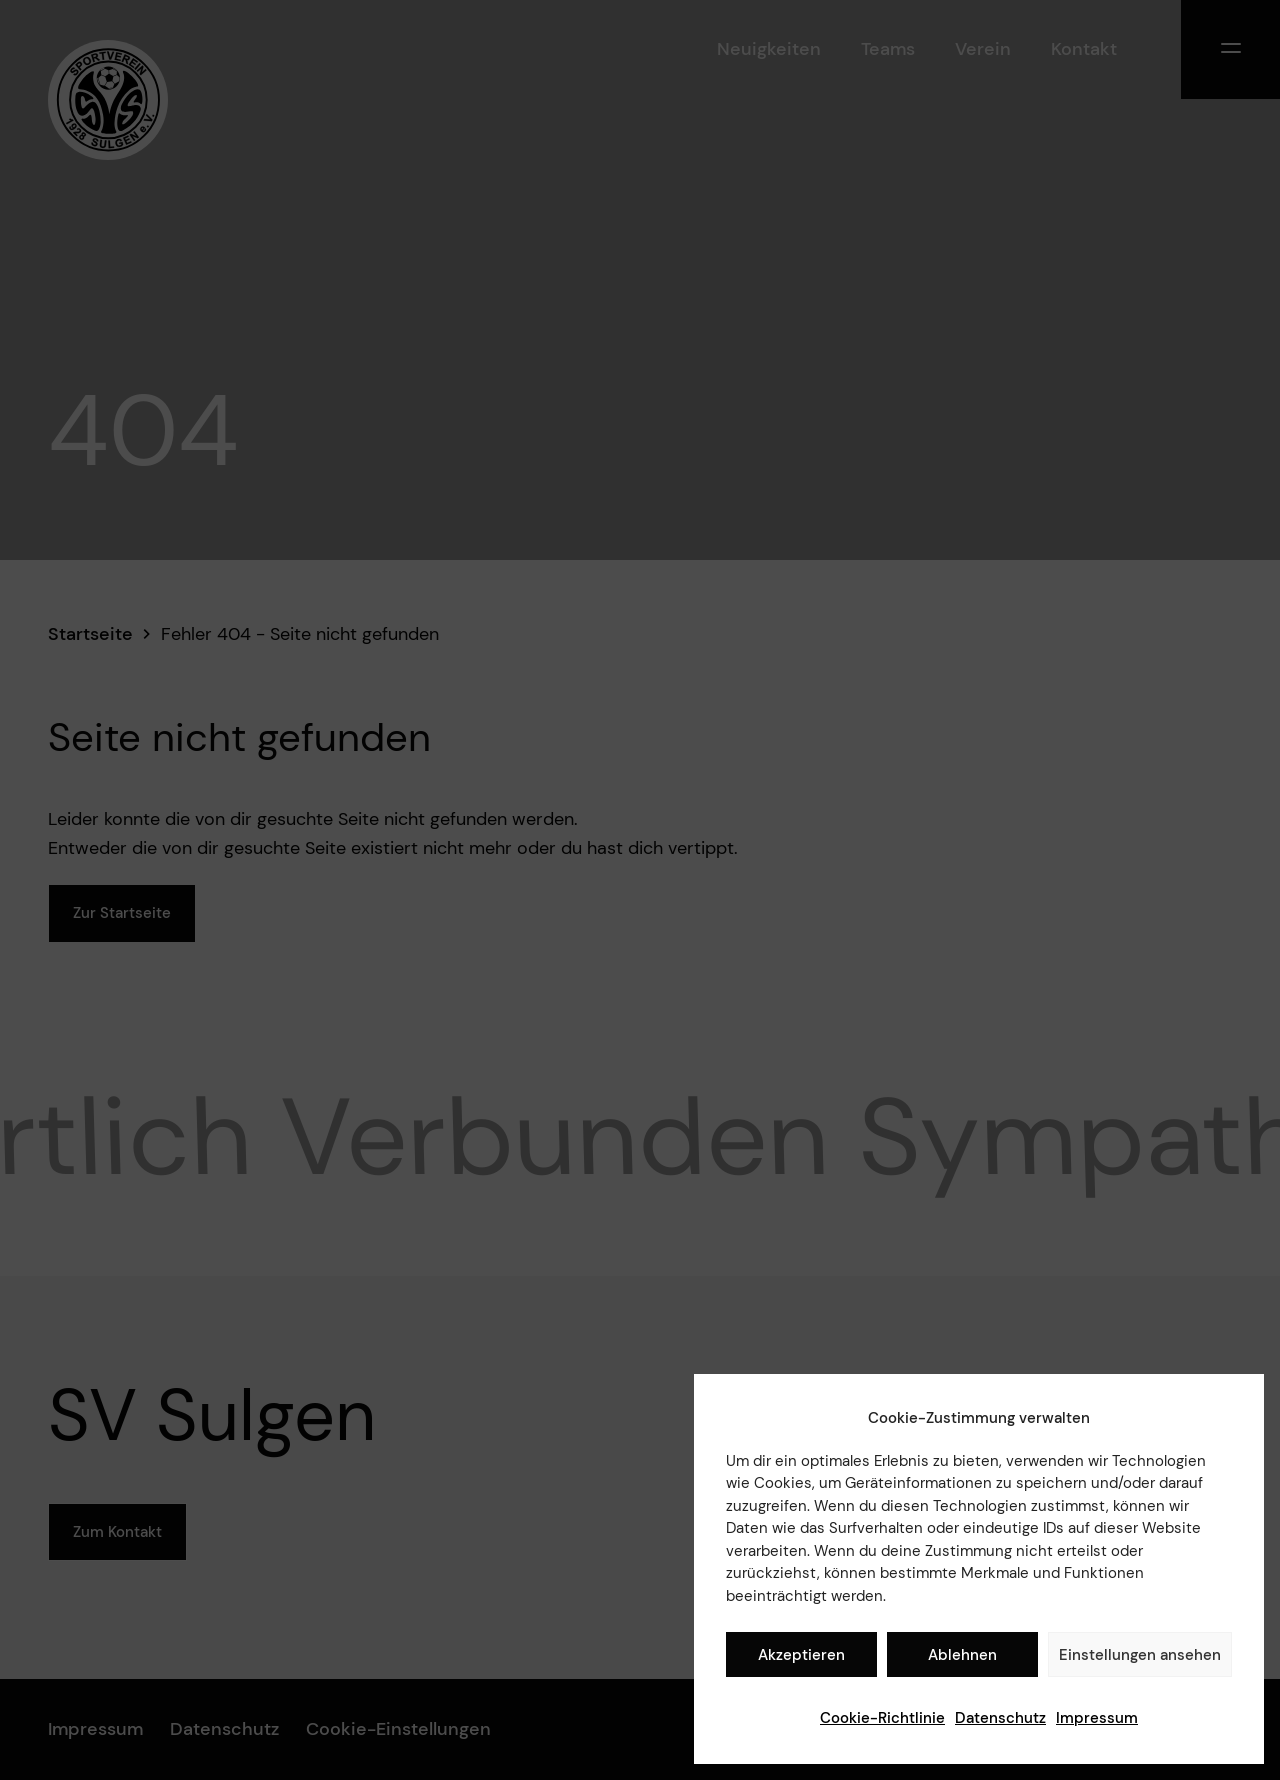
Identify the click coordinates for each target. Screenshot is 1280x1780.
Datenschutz (1000, 1718)
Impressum (1097, 1718)
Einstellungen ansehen (1140, 1655)
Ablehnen (962, 1655)
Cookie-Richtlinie (882, 1718)
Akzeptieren (801, 1655)
